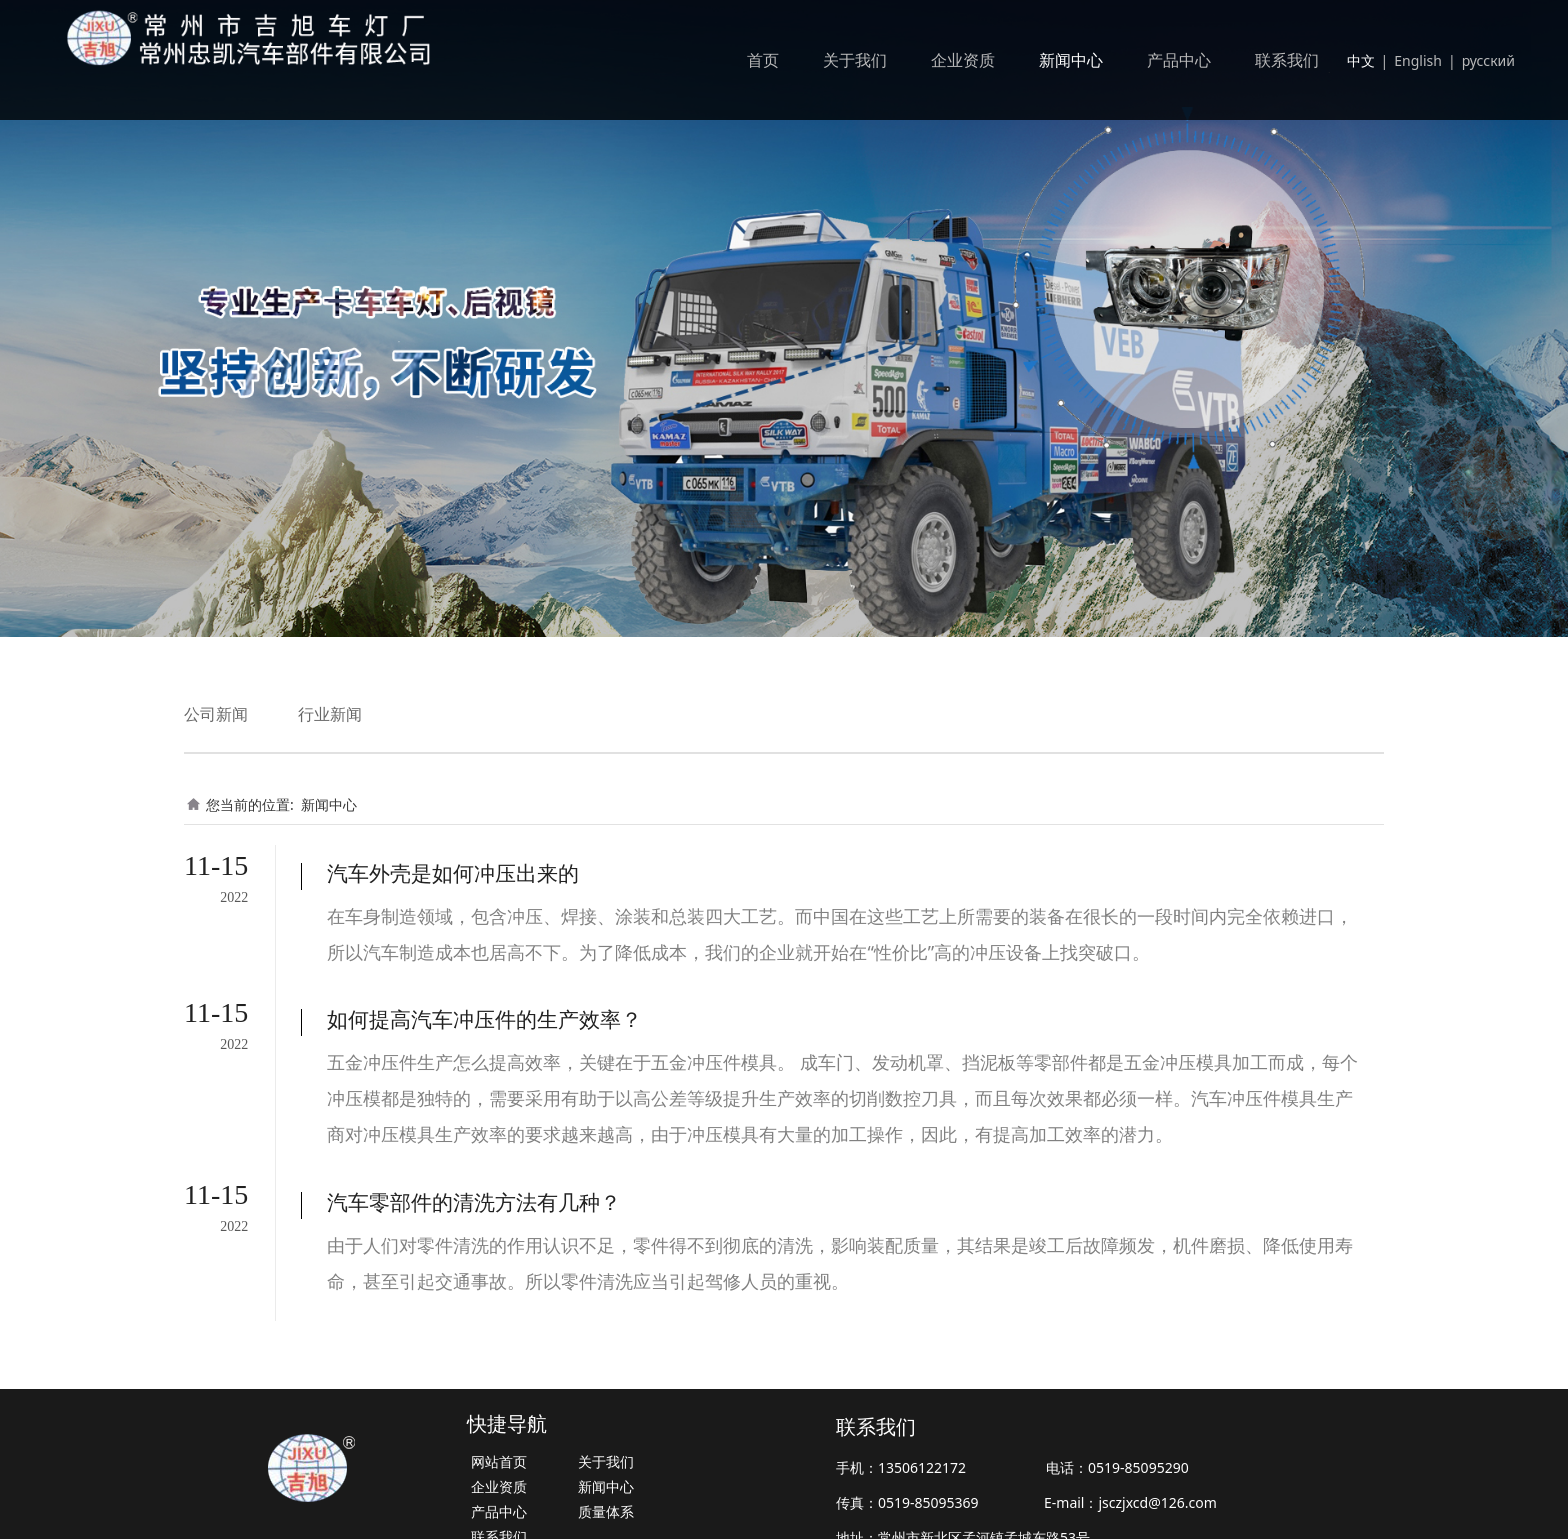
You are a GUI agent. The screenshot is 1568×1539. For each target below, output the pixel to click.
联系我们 (1287, 60)
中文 (1361, 60)
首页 (763, 60)
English (1418, 60)
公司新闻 (216, 714)
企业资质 (963, 60)
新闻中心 (1071, 60)
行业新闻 (330, 714)
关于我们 (855, 60)
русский (1488, 60)
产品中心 (1179, 60)
